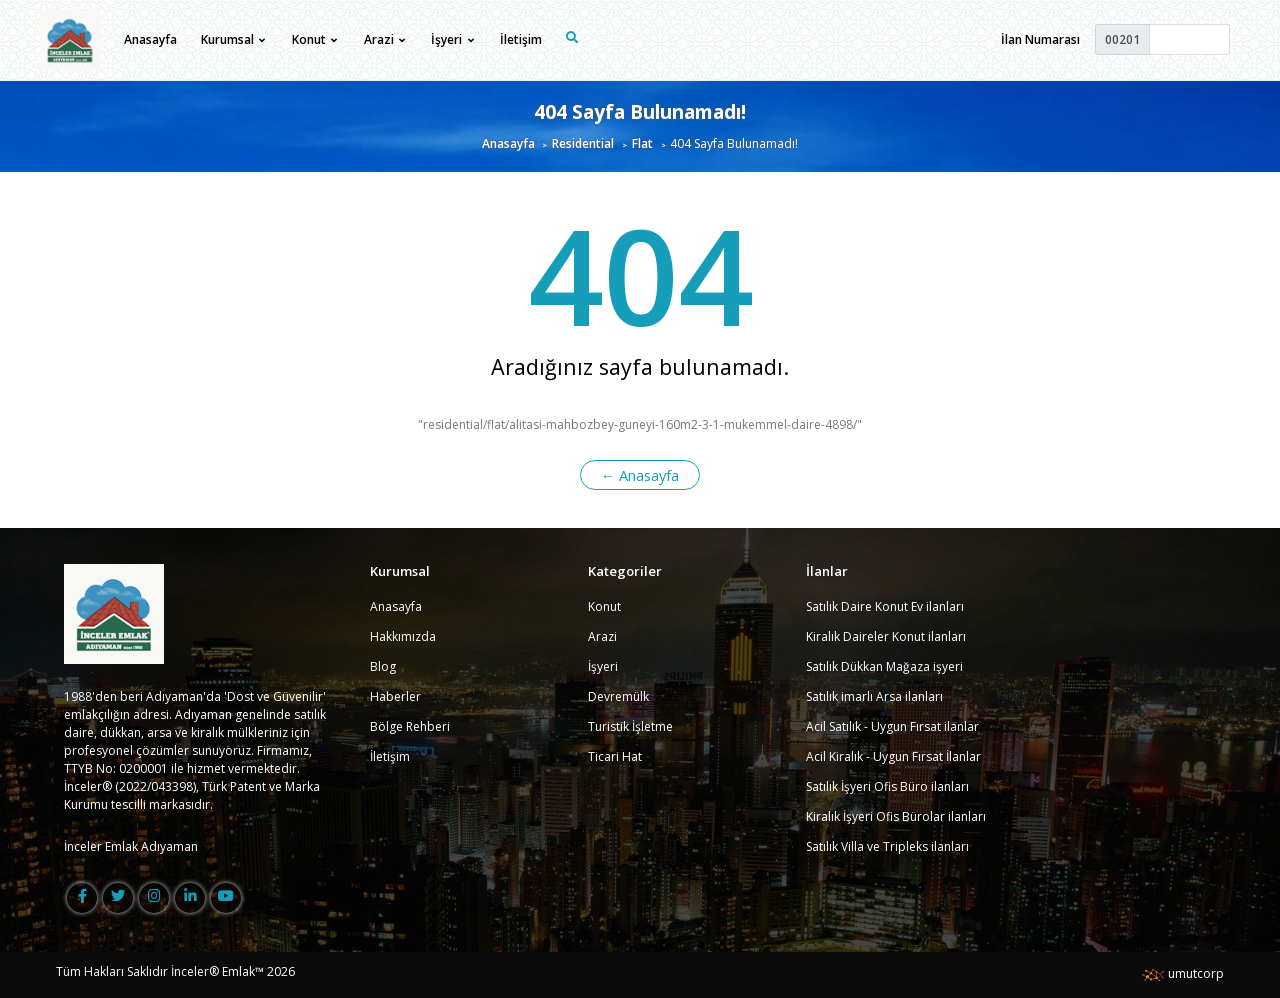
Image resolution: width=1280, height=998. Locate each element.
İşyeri (603, 666)
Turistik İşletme (630, 726)
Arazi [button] (384, 39)
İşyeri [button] (452, 39)
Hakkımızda (403, 636)
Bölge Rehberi (410, 726)
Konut (604, 606)
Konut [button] (314, 39)
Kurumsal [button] (233, 39)
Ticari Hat (615, 756)
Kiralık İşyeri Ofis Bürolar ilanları (896, 816)
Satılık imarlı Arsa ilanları (874, 696)
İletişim (521, 39)
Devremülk (618, 696)
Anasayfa (150, 39)
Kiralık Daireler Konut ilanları (886, 636)
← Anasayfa (640, 475)
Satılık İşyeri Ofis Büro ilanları (887, 786)
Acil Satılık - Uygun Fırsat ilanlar (892, 726)
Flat (642, 143)
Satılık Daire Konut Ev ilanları (885, 606)
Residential (583, 143)
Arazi (602, 636)
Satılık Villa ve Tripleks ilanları (887, 846)
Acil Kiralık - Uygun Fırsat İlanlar (893, 756)
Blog (383, 666)
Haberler (395, 696)
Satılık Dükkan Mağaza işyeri (884, 666)
